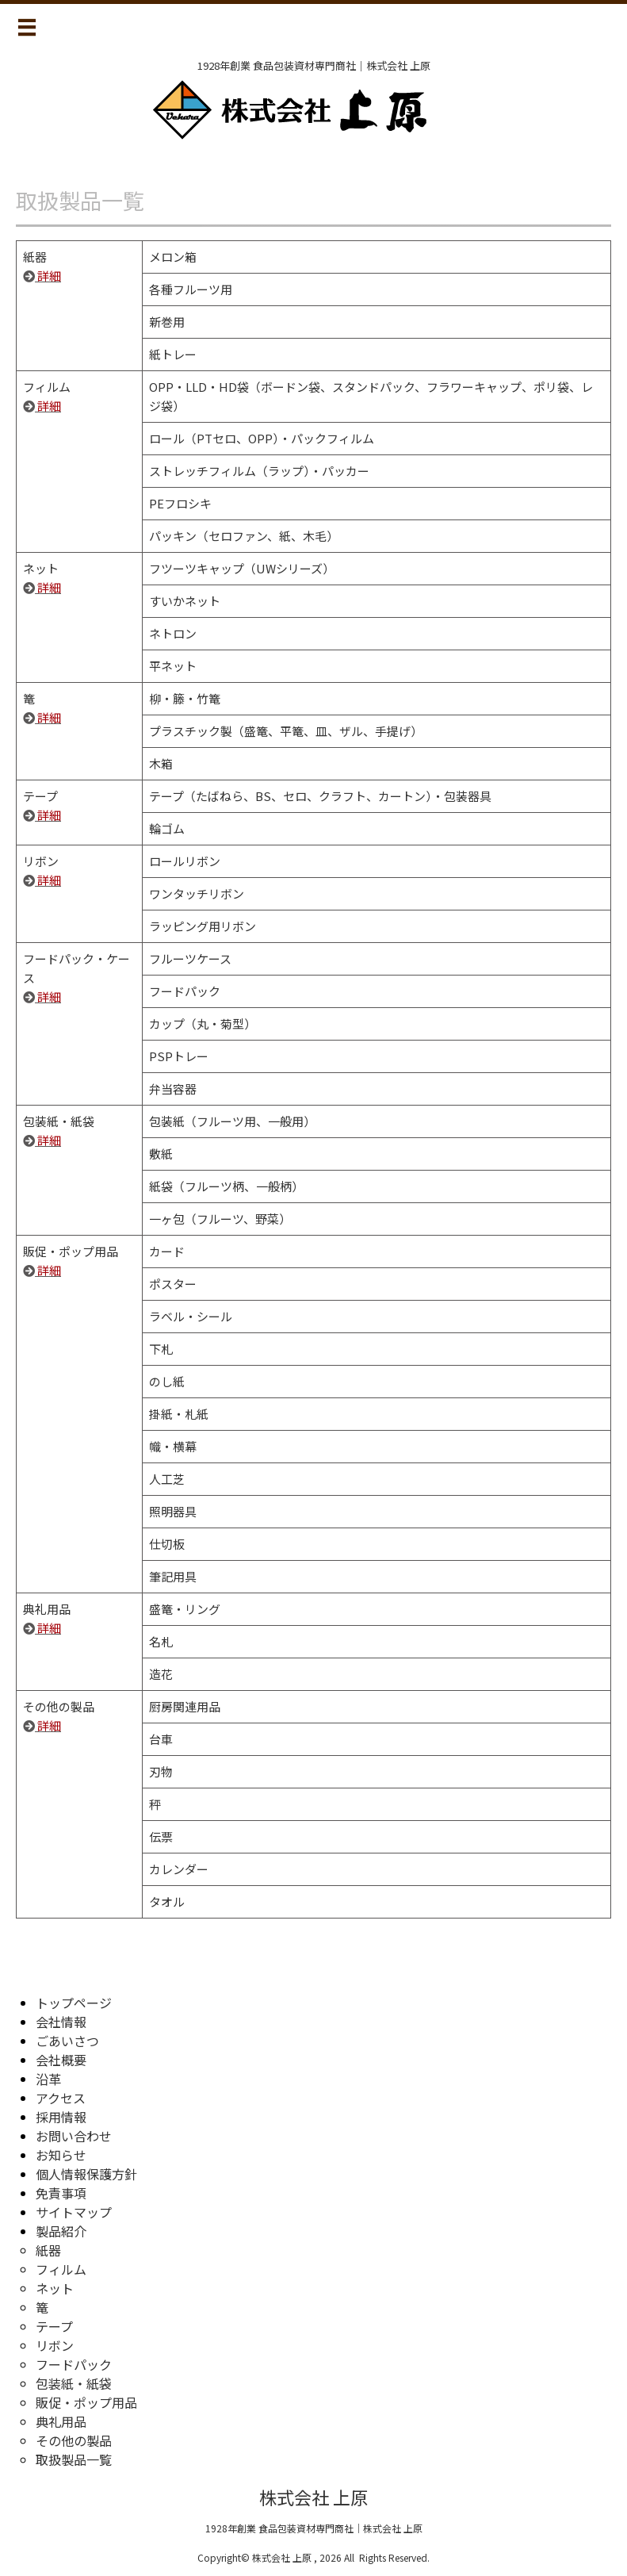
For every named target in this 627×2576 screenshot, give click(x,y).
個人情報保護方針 (86, 2173)
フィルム (61, 2269)
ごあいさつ (67, 2040)
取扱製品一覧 (74, 2459)
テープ (54, 2326)
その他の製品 (74, 2440)
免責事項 (61, 2192)
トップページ (74, 2002)
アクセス (61, 2097)
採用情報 (61, 2116)
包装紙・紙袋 (74, 2383)
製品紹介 (61, 2231)
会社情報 (61, 2021)
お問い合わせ (74, 2135)
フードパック (74, 2364)
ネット (55, 2288)
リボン (55, 2345)
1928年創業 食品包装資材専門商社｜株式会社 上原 (313, 2528)
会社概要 (61, 2059)
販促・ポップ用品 (86, 2402)
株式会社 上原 (313, 2496)
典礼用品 (61, 2421)
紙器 (48, 2250)
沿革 (48, 2078)
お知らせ (61, 2154)
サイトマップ (74, 2211)
